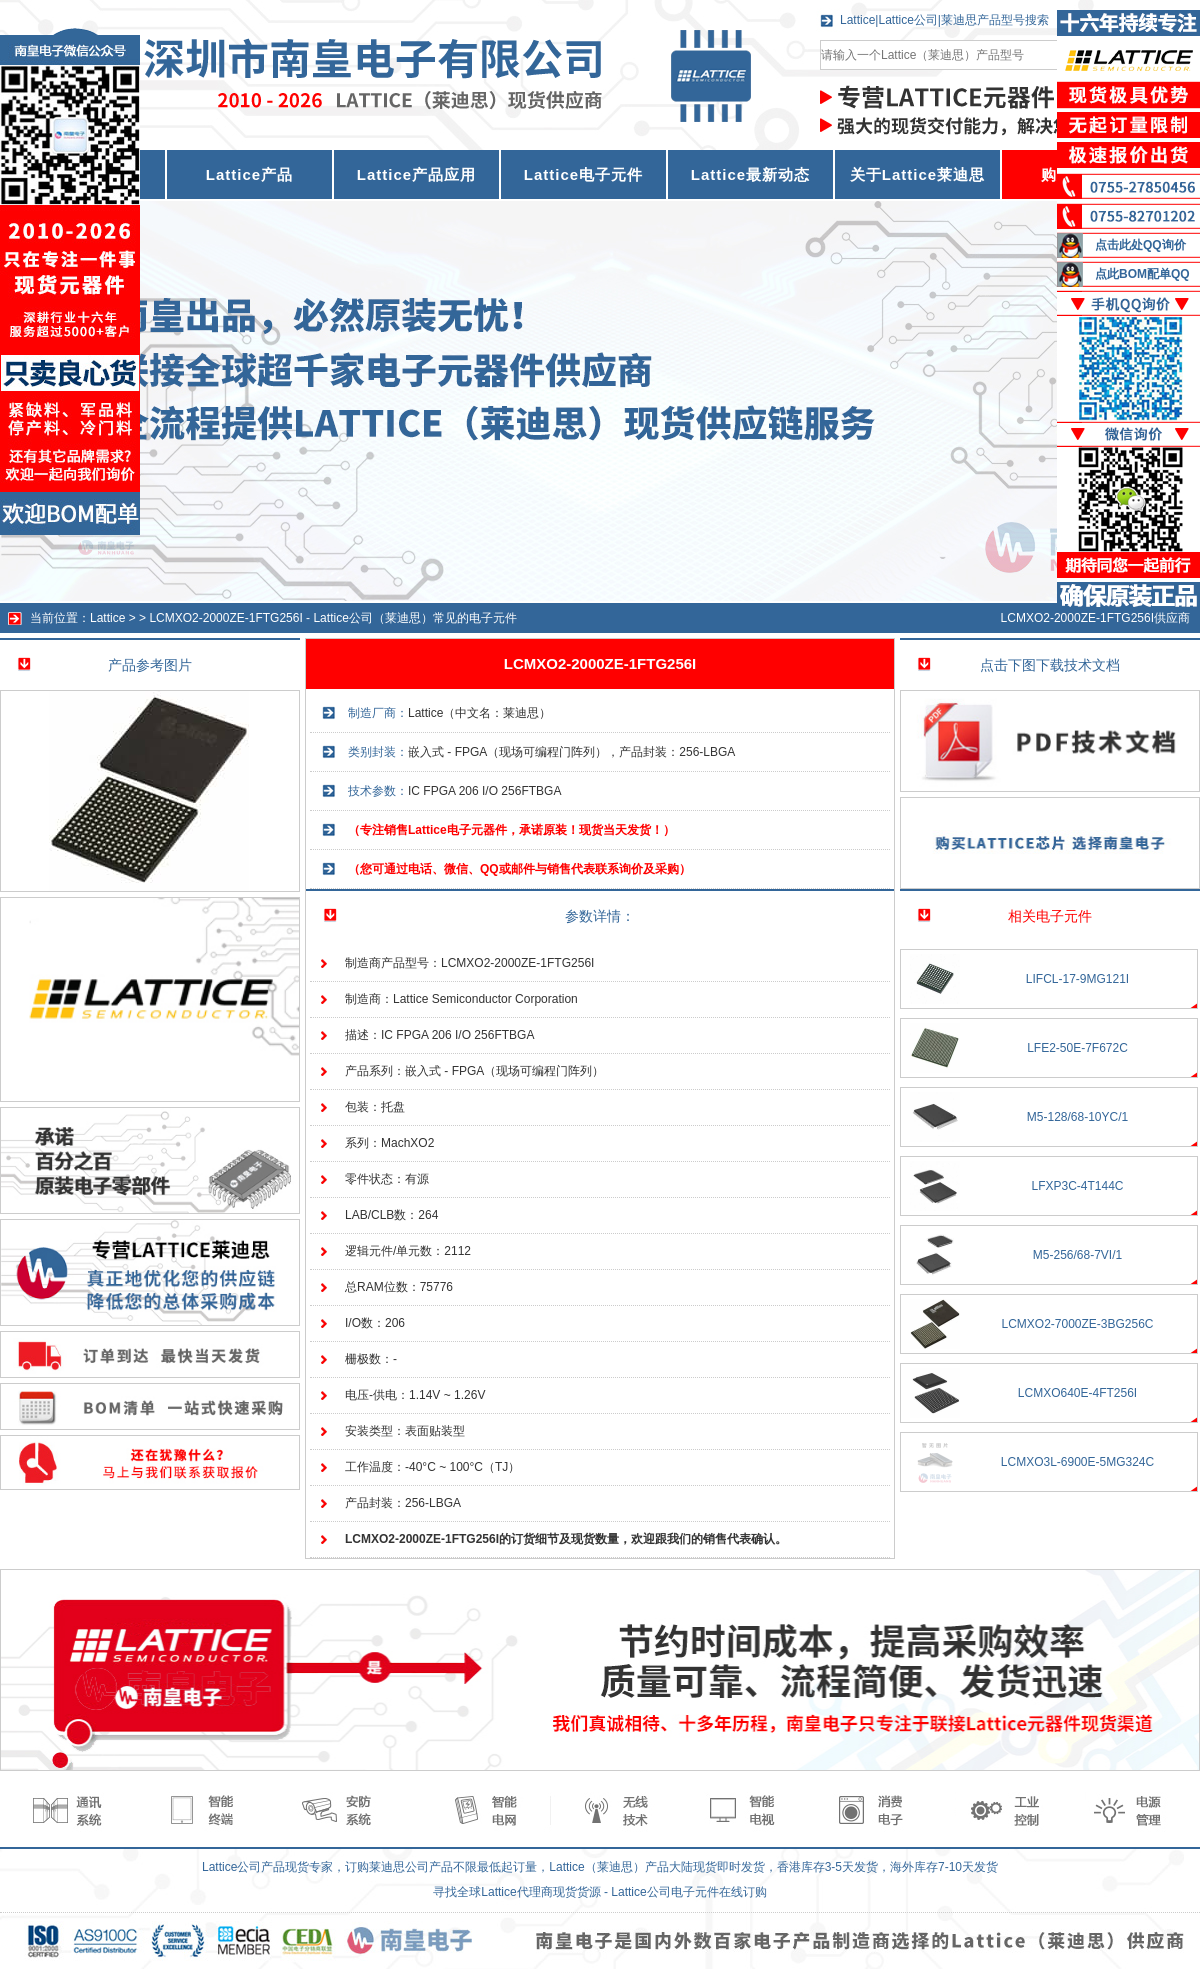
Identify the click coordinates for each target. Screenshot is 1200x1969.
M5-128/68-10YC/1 (1077, 1117)
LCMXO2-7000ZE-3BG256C (1077, 1324)
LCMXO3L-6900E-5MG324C (1077, 1462)
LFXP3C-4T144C (1077, 1186)
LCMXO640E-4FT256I (1077, 1393)
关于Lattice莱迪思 (917, 174)
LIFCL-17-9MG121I (1077, 979)
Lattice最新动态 (750, 174)
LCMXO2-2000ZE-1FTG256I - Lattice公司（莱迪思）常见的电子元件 (332, 618)
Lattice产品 (249, 174)
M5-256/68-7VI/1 (1077, 1255)
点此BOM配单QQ (1142, 274)
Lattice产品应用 (416, 174)
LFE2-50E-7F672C (1077, 1048)
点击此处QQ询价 (1140, 245)
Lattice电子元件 (583, 174)
